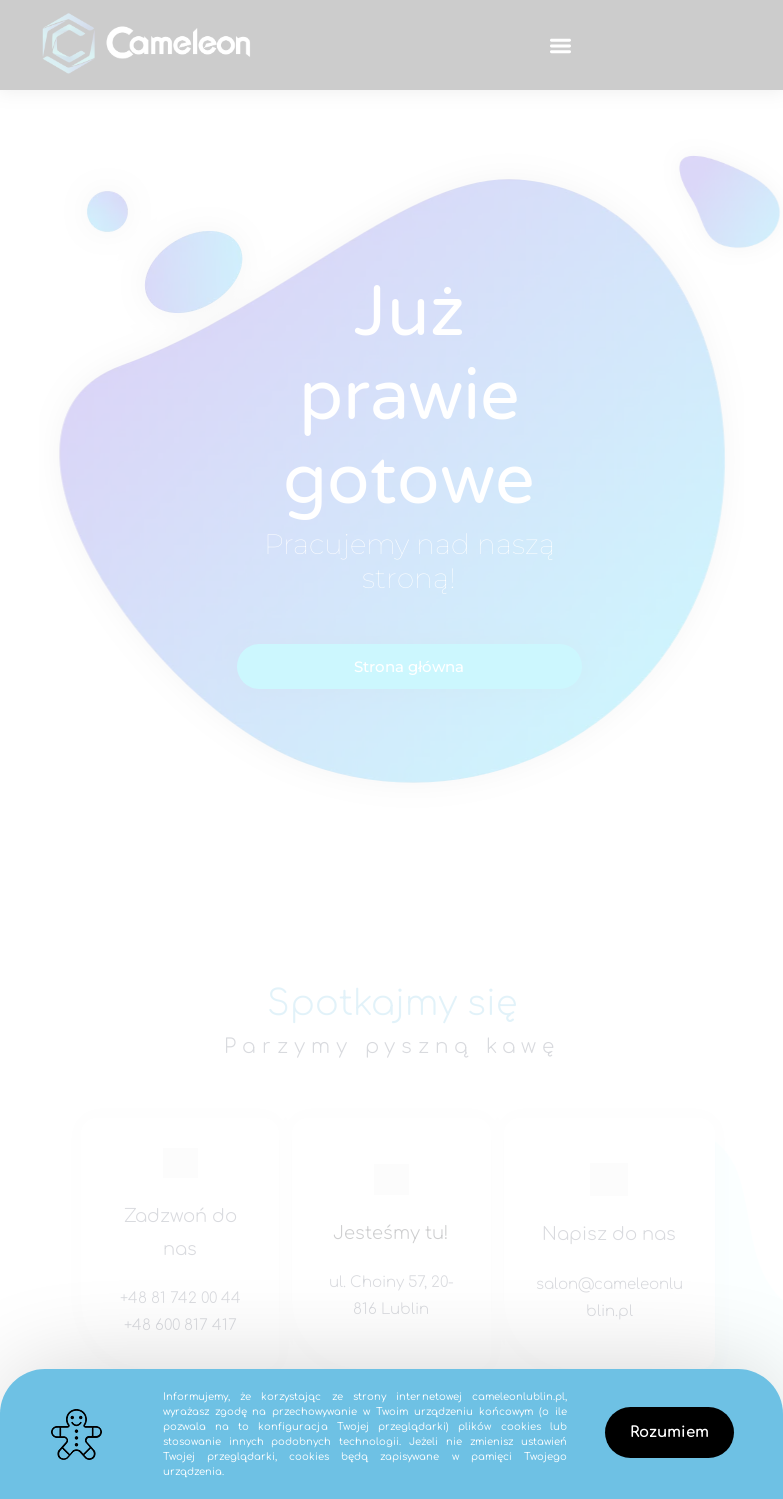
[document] (391, 749)
